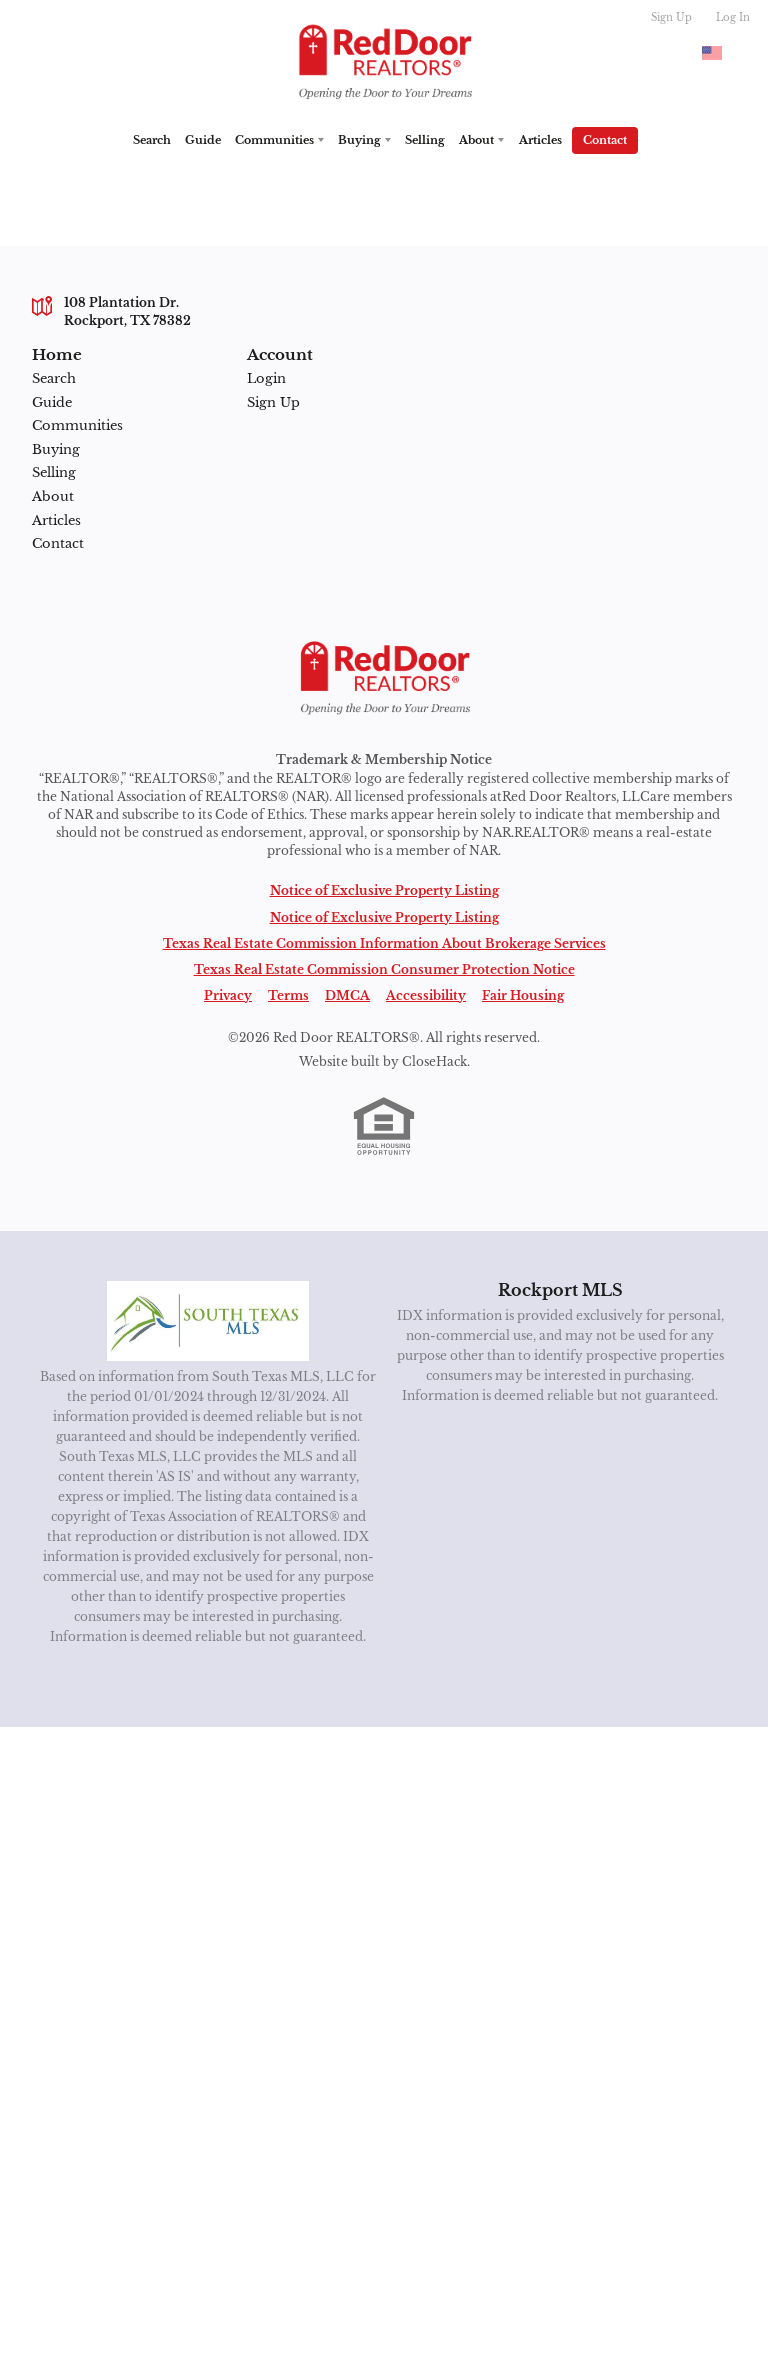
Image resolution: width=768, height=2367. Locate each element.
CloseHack (434, 1061)
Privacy (228, 995)
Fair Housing (523, 995)
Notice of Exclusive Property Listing (384, 890)
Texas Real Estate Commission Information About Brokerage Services (384, 943)
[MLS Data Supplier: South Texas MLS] (208, 1321)
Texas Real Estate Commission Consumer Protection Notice (384, 969)
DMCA (347, 995)
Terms (288, 995)
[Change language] (721, 53)
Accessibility (426, 995)
